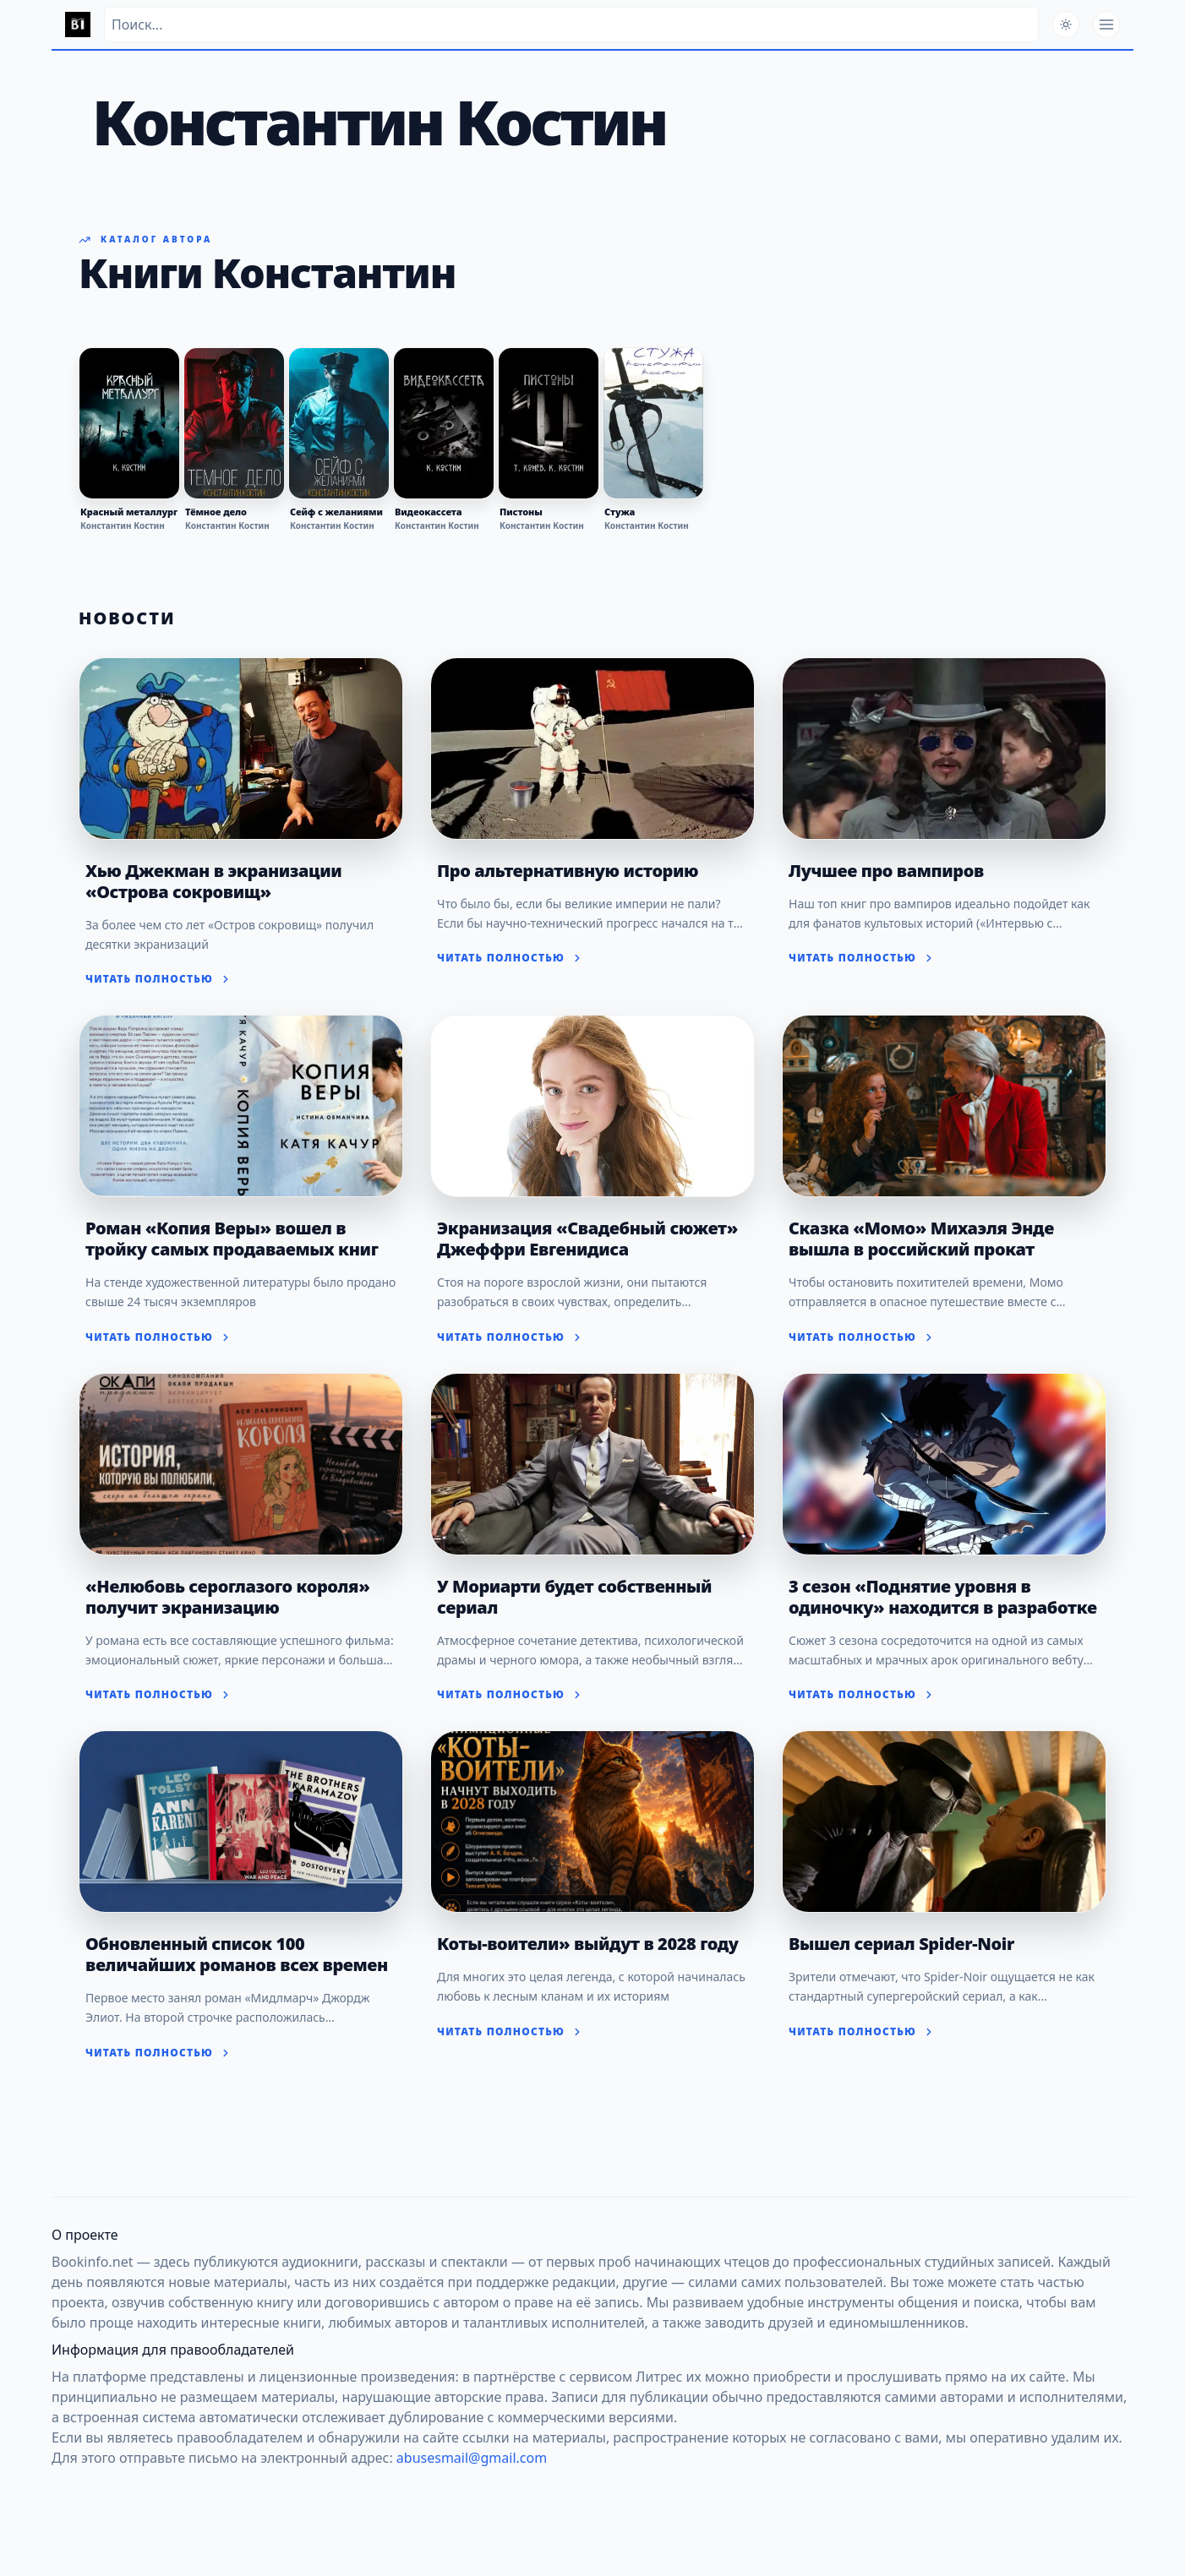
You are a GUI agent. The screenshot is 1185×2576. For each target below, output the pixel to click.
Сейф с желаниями (336, 512)
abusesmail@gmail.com (471, 2457)
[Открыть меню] (1106, 24)
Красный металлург (128, 512)
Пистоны (521, 512)
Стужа (619, 512)
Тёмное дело (216, 512)
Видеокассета (428, 512)
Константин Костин (122, 525)
